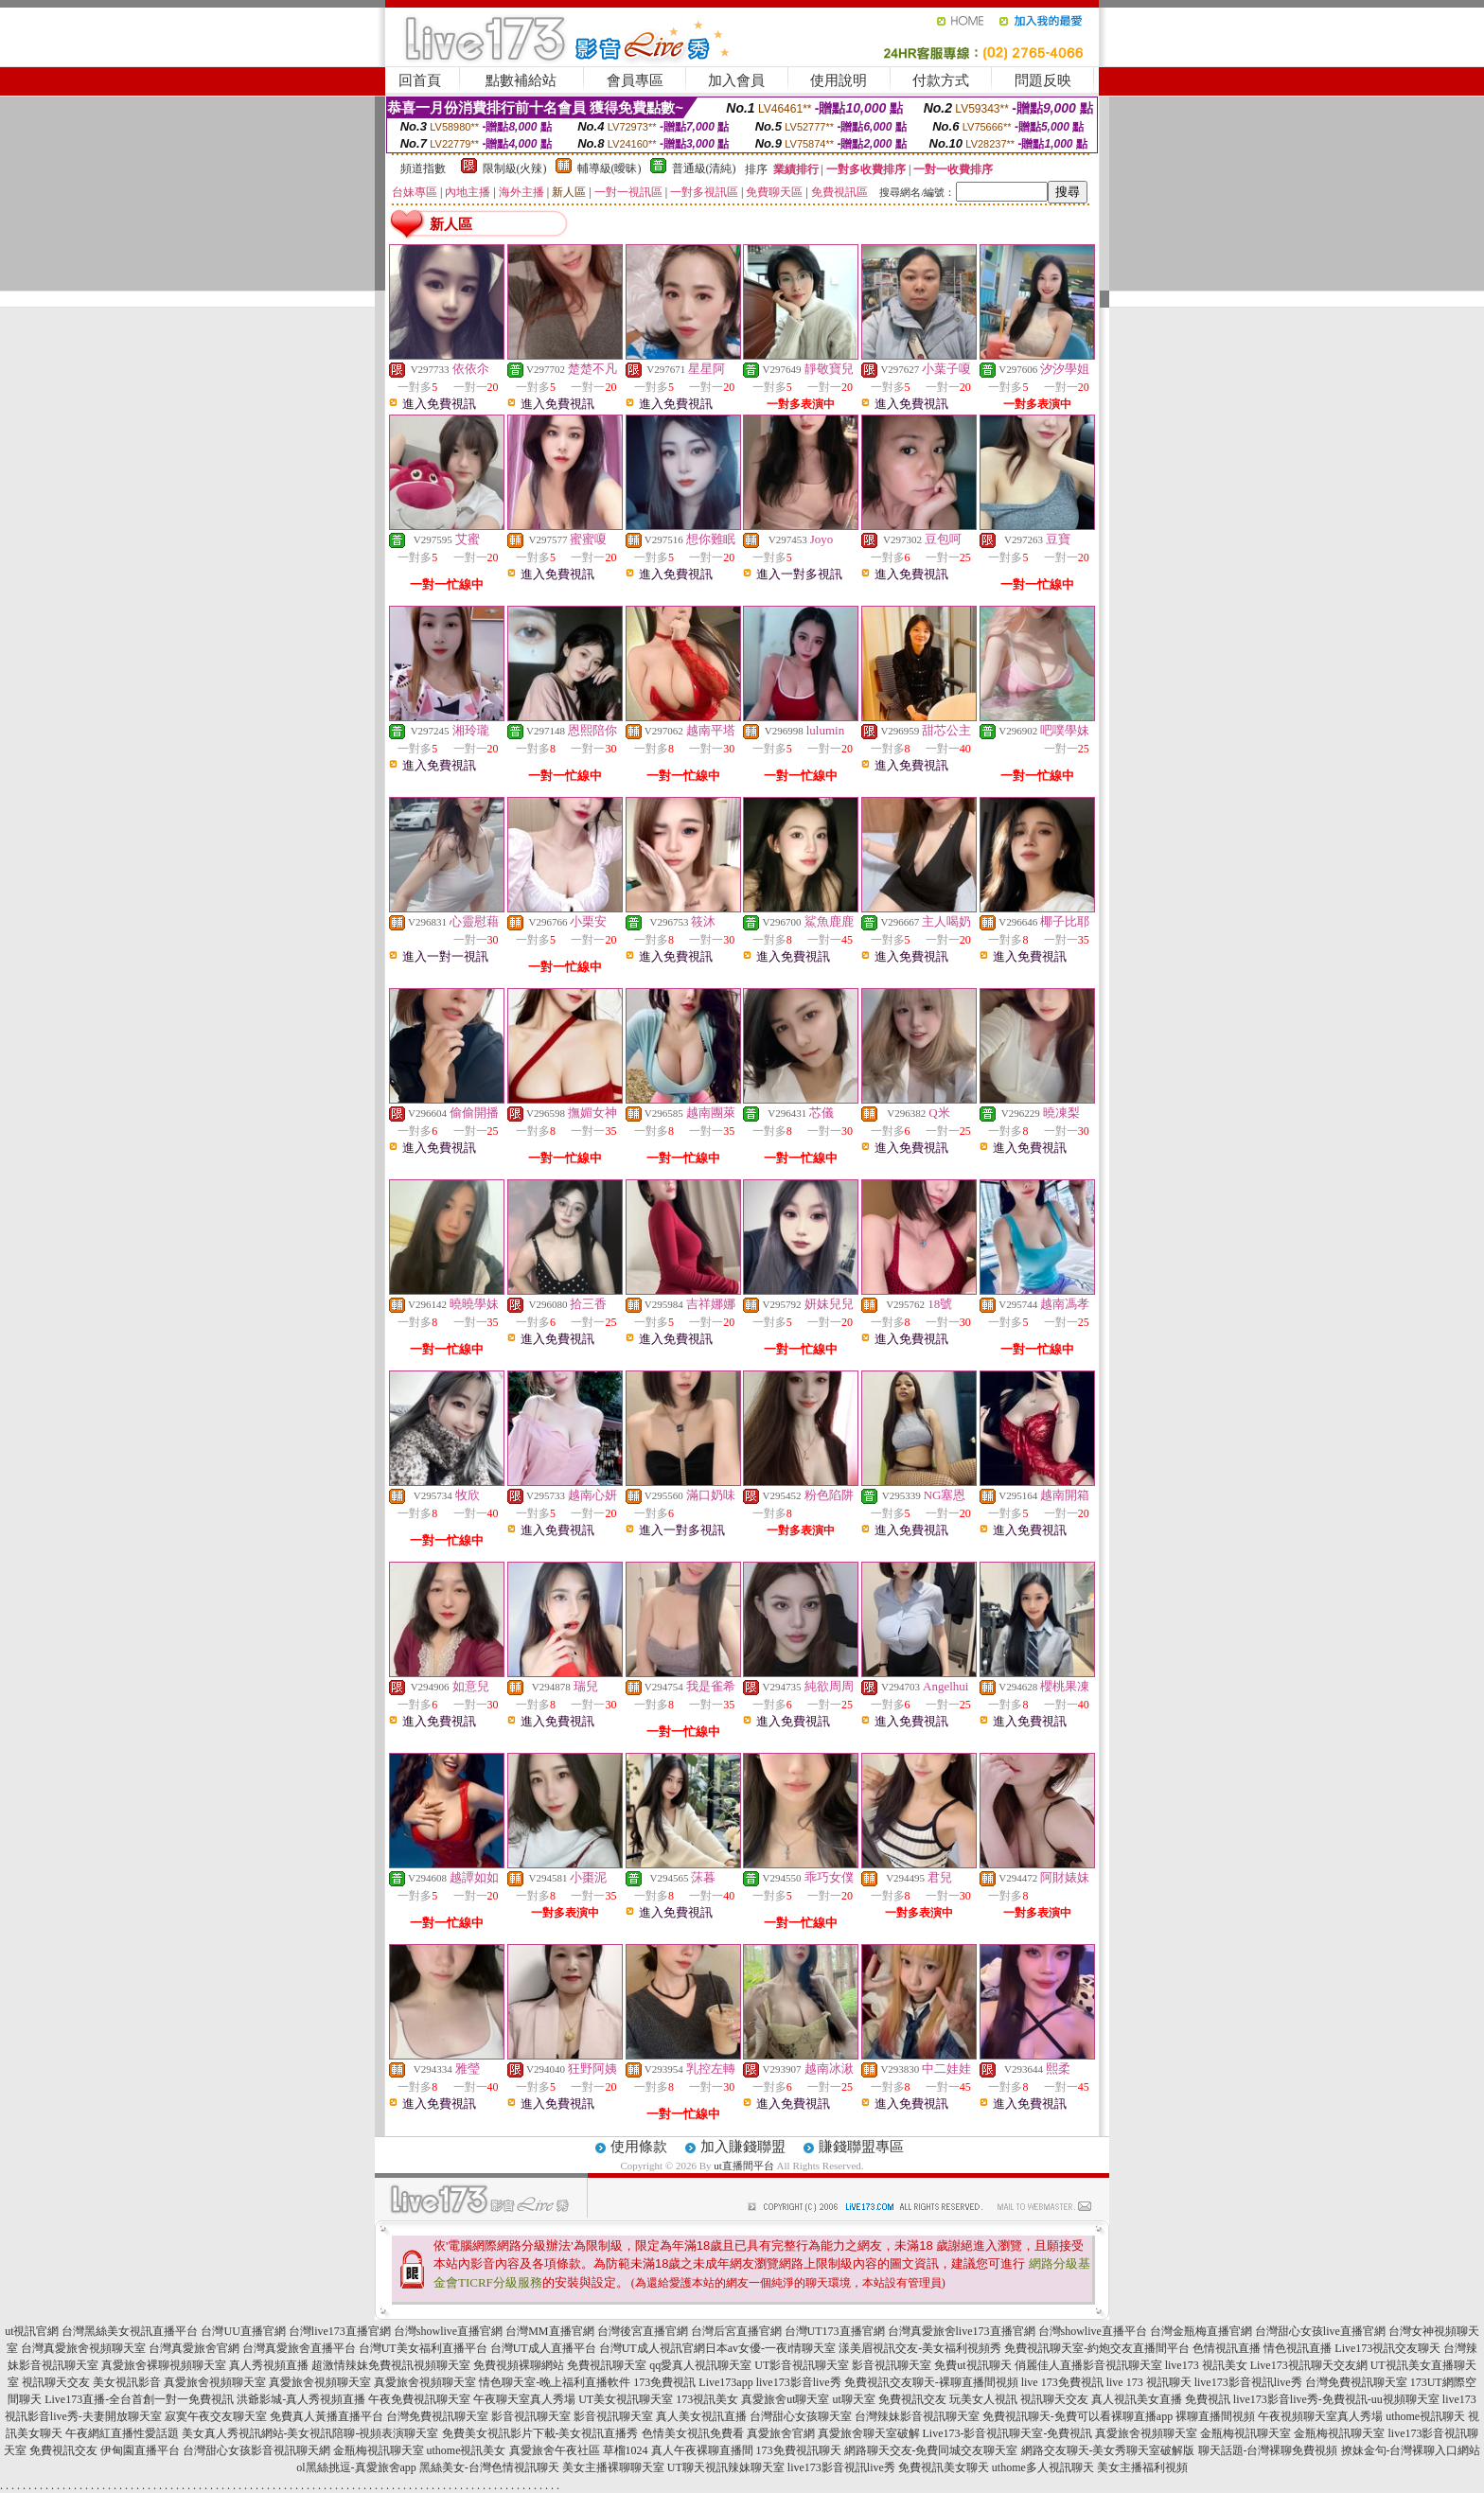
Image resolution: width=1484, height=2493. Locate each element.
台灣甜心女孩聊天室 (801, 2416)
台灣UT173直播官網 (835, 2331)
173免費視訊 (664, 2382)
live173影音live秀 (798, 2382)
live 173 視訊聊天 (1149, 2382)
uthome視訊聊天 (1425, 2416)
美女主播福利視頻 (1142, 2467)
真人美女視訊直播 (701, 2416)
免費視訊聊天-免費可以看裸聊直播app (1077, 2416)
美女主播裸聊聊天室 (613, 2467)
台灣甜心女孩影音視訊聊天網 (256, 2450)
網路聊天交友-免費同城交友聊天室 (931, 2450)
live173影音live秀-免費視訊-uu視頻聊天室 (1336, 2399)
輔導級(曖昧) (609, 168)
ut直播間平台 (744, 2165)
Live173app (725, 2382)
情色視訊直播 (1297, 2348)
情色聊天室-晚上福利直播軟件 (554, 2382)
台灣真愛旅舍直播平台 (299, 2348)
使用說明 (838, 80)
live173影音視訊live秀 (1248, 2382)
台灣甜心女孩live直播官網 (1320, 2331)
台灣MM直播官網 (549, 2331)
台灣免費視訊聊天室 (1356, 2382)
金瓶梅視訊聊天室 (1245, 2433)
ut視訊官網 (32, 2331)
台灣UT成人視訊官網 (652, 2348)
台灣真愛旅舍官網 (194, 2348)
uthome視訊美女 (466, 2450)
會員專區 (635, 80)
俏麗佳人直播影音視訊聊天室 (1088, 2365)
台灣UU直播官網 (243, 2331)
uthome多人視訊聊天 (1043, 2467)
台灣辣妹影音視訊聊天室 (917, 2416)
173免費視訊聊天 (798, 2450)
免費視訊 (1207, 2399)
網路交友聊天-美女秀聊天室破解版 (1108, 2450)
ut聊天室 (854, 2399)
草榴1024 (625, 2450)
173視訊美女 (707, 2399)
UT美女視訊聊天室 (625, 2399)
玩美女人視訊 (983, 2399)
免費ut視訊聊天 (972, 2365)
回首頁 (419, 80)
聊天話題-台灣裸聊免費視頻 (1268, 2450)
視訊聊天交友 (56, 2382)
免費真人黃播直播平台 (326, 2416)
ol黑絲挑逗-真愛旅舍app (356, 2467)
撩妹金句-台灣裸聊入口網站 (1411, 2450)
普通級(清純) (704, 168)
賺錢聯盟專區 (861, 2146)
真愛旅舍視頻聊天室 (215, 2382)
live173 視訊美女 (1206, 2365)
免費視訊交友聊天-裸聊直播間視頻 (931, 2382)
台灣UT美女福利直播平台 (423, 2348)
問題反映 (1043, 80)
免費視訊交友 (912, 2399)
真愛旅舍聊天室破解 (869, 2433)
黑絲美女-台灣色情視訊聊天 (489, 2467)
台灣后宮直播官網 (736, 2331)
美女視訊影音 (127, 2382)
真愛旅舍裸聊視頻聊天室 (163, 2365)
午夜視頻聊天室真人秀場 (1320, 2416)
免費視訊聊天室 (606, 2365)
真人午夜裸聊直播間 (702, 2450)
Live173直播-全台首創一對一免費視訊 (139, 2399)
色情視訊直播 (1226, 2348)
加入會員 (736, 80)
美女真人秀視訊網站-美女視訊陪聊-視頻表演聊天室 (310, 2433)
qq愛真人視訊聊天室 (700, 2365)
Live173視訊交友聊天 (1387, 2348)
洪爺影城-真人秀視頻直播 (301, 2399)
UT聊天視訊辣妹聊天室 (726, 2467)
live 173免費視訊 (1062, 2382)
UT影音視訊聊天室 (801, 2365)
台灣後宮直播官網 (642, 2331)
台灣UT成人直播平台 (543, 2348)
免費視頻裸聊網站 (518, 2365)
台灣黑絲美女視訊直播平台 (130, 2331)
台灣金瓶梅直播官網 (1201, 2331)
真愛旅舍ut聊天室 (785, 2399)
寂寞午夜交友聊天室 (216, 2416)
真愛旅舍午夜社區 (554, 2450)
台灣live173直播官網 (340, 2331)
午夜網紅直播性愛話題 (122, 2433)
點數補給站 (521, 80)
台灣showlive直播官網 (448, 2331)
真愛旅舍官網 (781, 2433)
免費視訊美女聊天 (943, 2467)
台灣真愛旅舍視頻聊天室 (83, 2348)
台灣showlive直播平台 (1092, 2331)
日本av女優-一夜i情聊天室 (771, 2348)
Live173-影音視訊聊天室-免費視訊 (1008, 2433)
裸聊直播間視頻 (1215, 2416)
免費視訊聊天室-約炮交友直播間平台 (1097, 2348)
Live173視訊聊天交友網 (1309, 2365)
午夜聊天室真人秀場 (524, 2399)
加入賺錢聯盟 (743, 2146)
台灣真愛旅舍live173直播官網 (961, 2331)
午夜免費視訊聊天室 (419, 2399)
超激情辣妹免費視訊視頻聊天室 (390, 2365)
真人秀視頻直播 (269, 2365)
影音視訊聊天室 (891, 2365)
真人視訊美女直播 (1136, 2399)
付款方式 (940, 80)
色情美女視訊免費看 (693, 2433)
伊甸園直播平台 (140, 2450)
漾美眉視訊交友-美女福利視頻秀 (920, 2348)
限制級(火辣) (515, 168)
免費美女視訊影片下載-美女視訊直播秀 (540, 2433)
